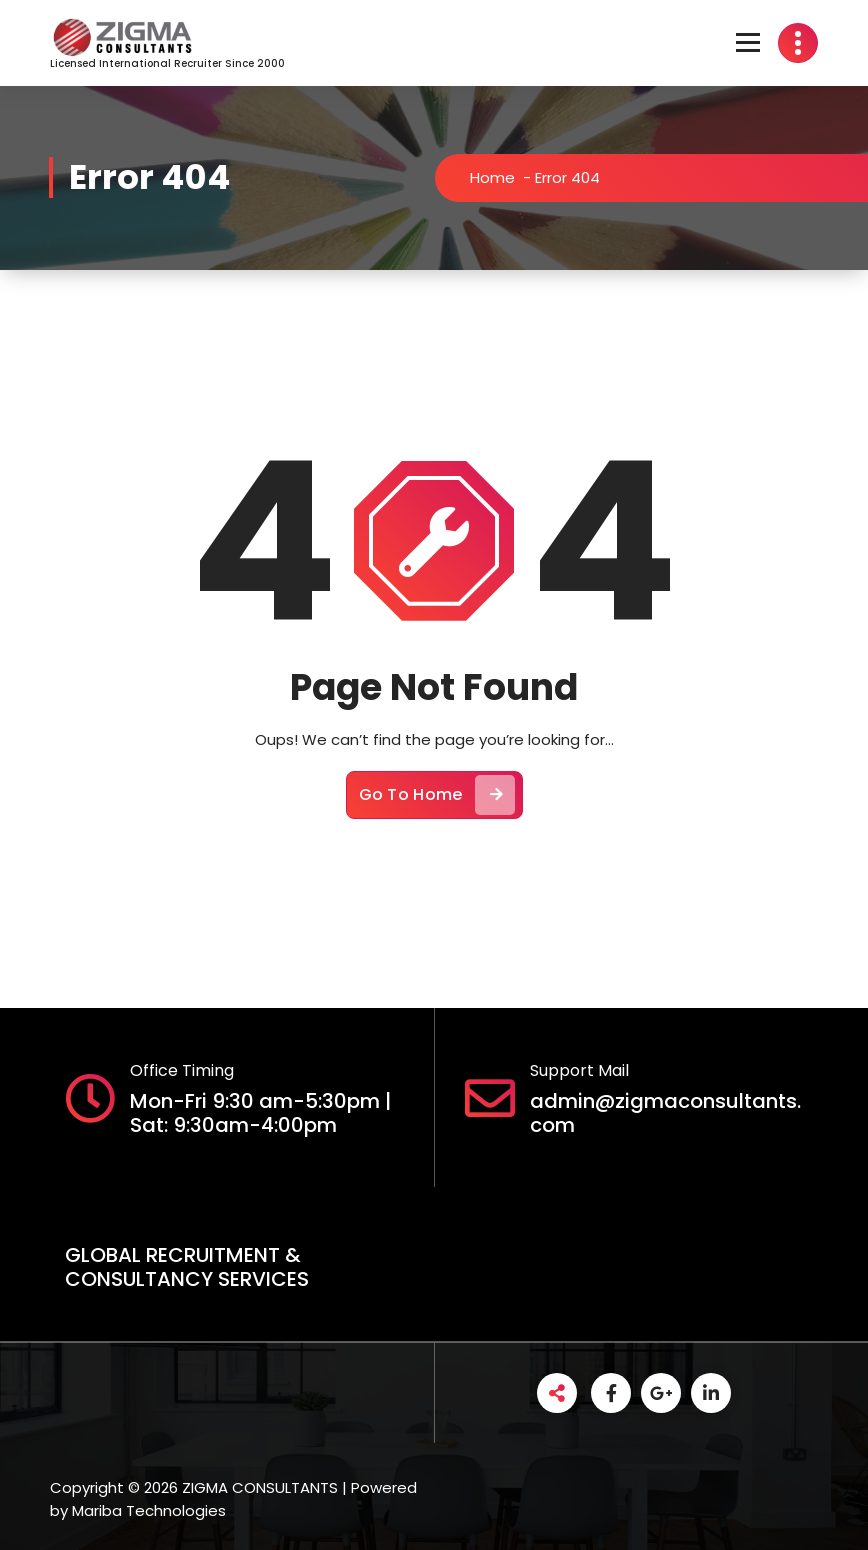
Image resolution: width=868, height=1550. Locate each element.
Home (502, 177)
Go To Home (437, 806)
